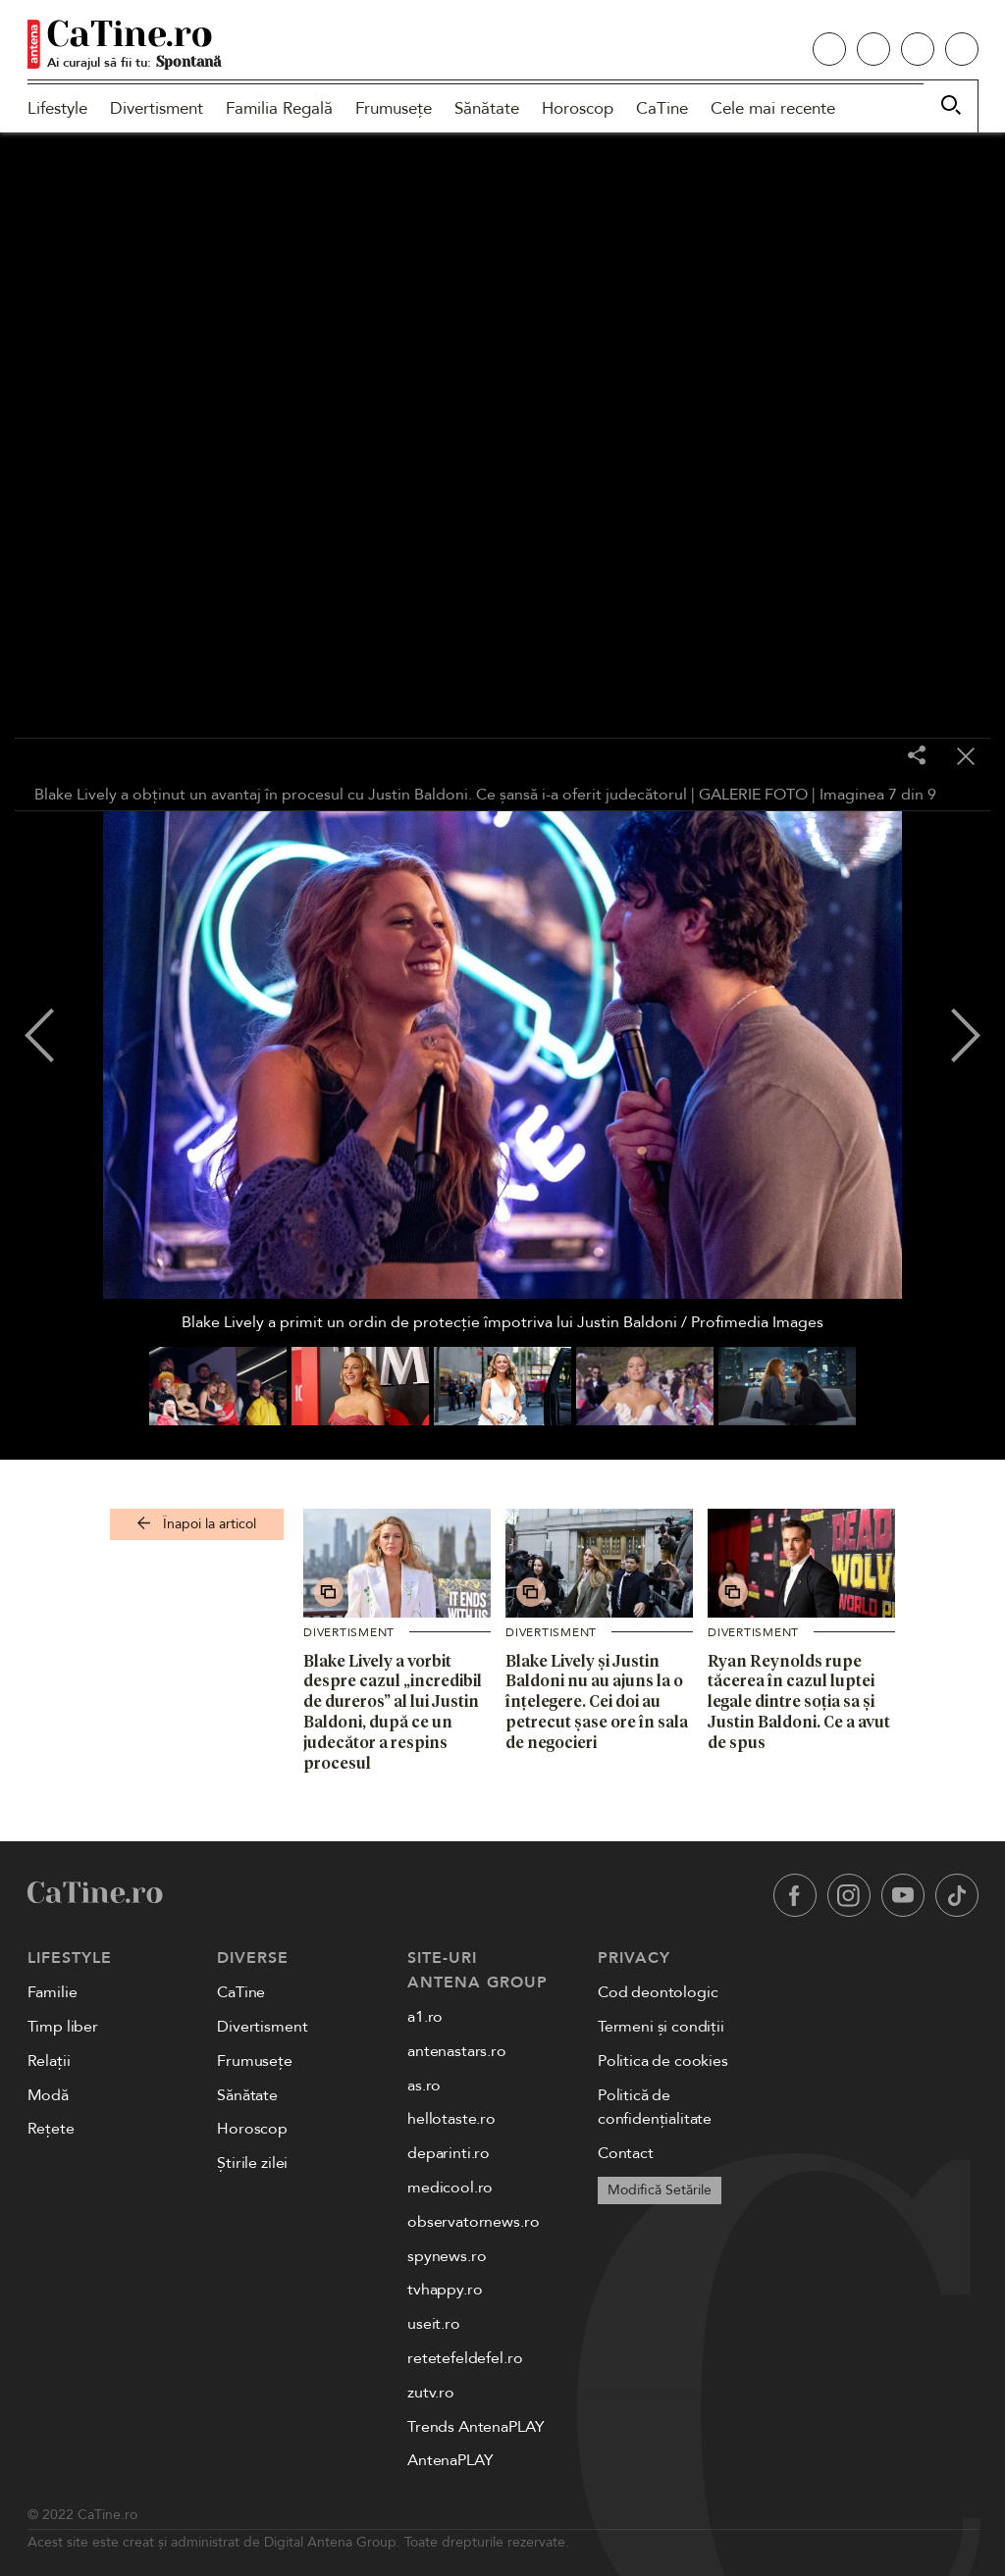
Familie (52, 1992)
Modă (48, 2095)
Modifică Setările (660, 2190)
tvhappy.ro (444, 2289)
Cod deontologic (658, 1992)
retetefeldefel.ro (464, 2358)
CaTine (662, 108)
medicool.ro (450, 2187)
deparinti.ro (448, 2153)
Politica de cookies (663, 2061)
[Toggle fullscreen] (867, 757)
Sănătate (486, 108)
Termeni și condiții (661, 2026)
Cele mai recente (773, 108)
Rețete (51, 2128)
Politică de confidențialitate (655, 2108)
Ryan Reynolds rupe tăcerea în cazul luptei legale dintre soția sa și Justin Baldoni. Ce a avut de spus (799, 1701)
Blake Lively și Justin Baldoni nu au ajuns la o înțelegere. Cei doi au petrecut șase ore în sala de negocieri (596, 1701)
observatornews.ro (473, 2222)
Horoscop (577, 108)
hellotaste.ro (451, 2119)
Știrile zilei (252, 2163)
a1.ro (425, 2017)
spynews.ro (446, 2256)
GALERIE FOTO (753, 794)
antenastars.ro (456, 2051)
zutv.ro (430, 2392)
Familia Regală (279, 108)
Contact (626, 2153)
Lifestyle (57, 108)
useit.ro (433, 2324)
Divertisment (156, 108)
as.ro (424, 2085)
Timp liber (62, 2026)
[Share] (916, 757)
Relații (49, 2061)
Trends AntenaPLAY (475, 2427)
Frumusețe (393, 108)
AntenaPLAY (450, 2460)
